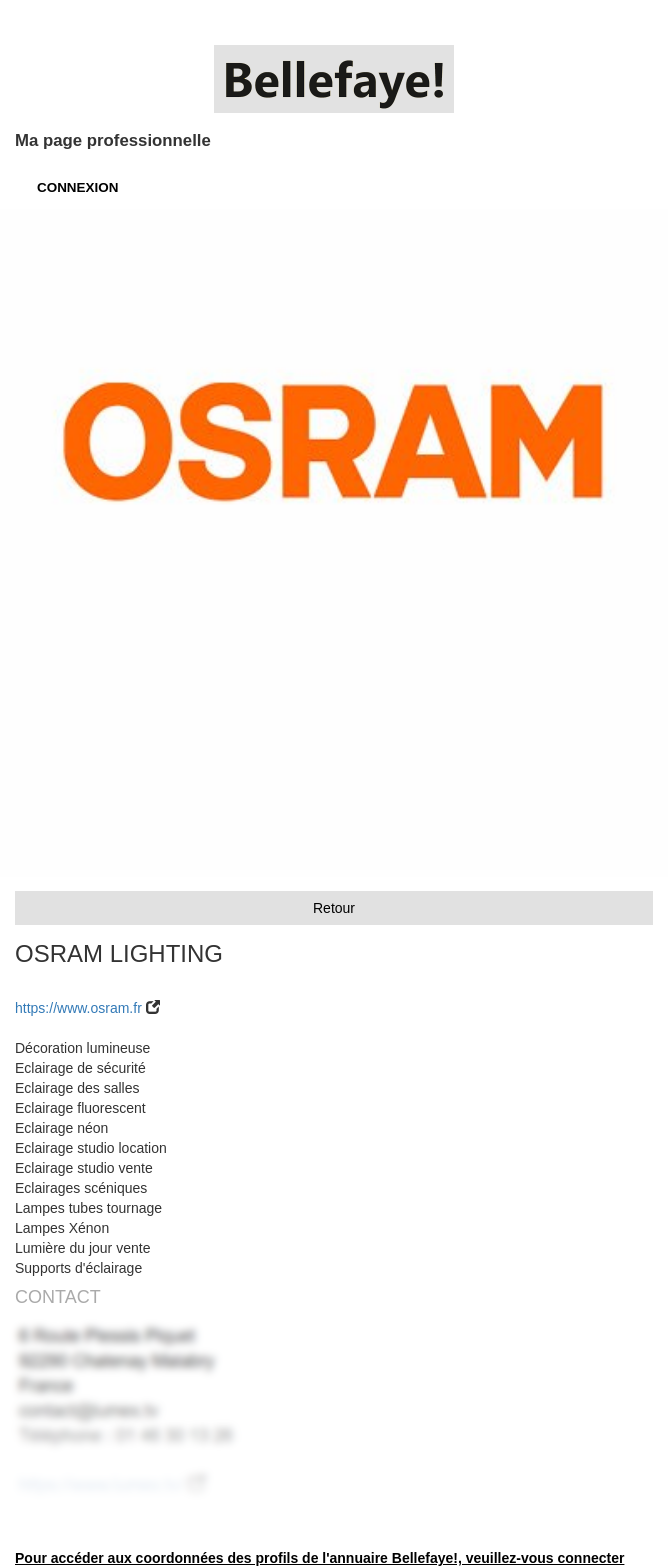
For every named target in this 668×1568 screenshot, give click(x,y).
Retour (334, 908)
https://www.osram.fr (78, 1008)
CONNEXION (77, 187)
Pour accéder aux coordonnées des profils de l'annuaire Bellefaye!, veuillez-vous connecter (319, 1558)
